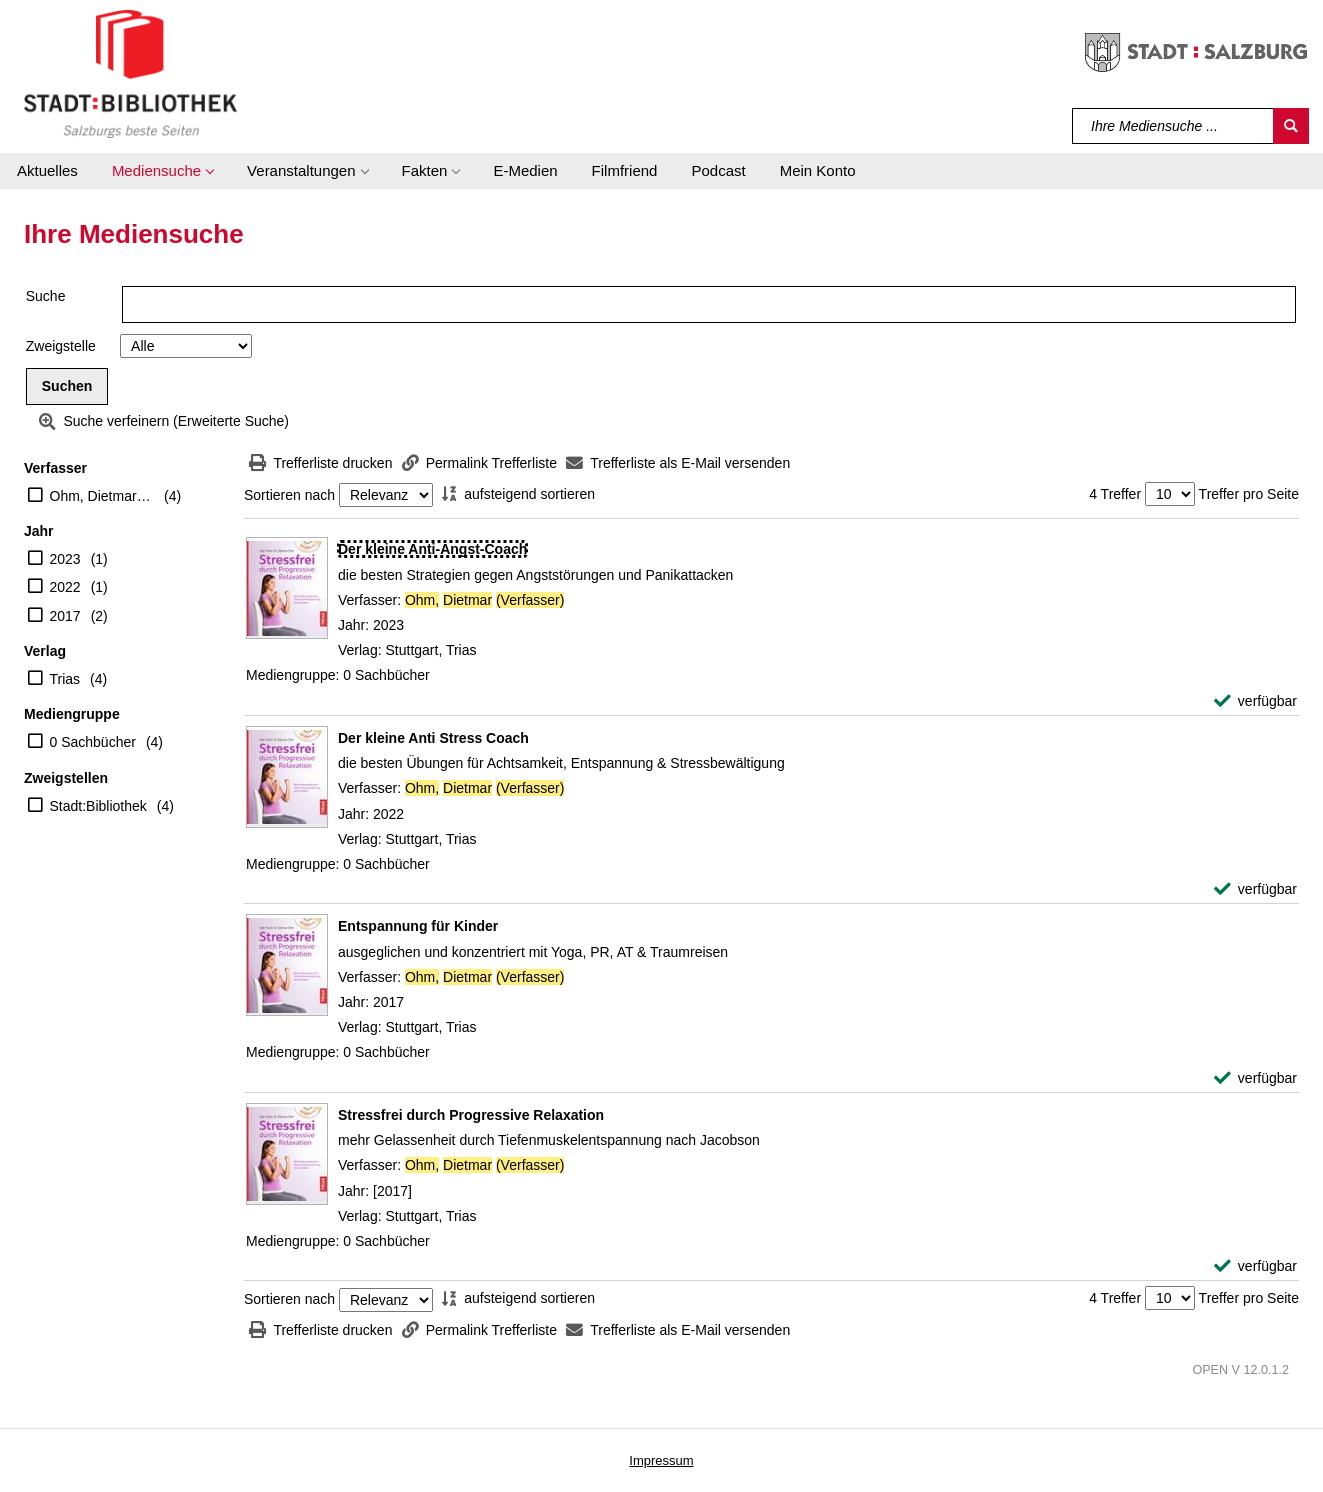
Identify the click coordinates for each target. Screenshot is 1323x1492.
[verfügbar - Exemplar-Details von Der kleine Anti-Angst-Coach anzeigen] (1255, 701)
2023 (65, 559)
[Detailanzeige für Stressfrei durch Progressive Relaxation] (471, 1115)
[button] (162, 171)
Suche (46, 296)
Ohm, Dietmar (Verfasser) (102, 496)
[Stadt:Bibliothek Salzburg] (130, 73)
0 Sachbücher (93, 742)
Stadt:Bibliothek (98, 806)
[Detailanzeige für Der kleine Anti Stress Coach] (433, 738)
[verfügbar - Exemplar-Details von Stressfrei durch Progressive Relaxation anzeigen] (1255, 1266)
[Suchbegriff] (1173, 126)
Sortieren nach (289, 495)
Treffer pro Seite (1249, 494)
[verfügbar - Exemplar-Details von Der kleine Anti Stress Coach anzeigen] (1255, 889)
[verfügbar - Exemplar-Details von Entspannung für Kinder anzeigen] (1255, 1078)
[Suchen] (1291, 126)
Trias (65, 679)
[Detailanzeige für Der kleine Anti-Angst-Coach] (432, 549)
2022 (65, 587)
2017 (65, 616)
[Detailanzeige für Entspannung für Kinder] (418, 926)
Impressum (661, 1460)
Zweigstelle (61, 346)
